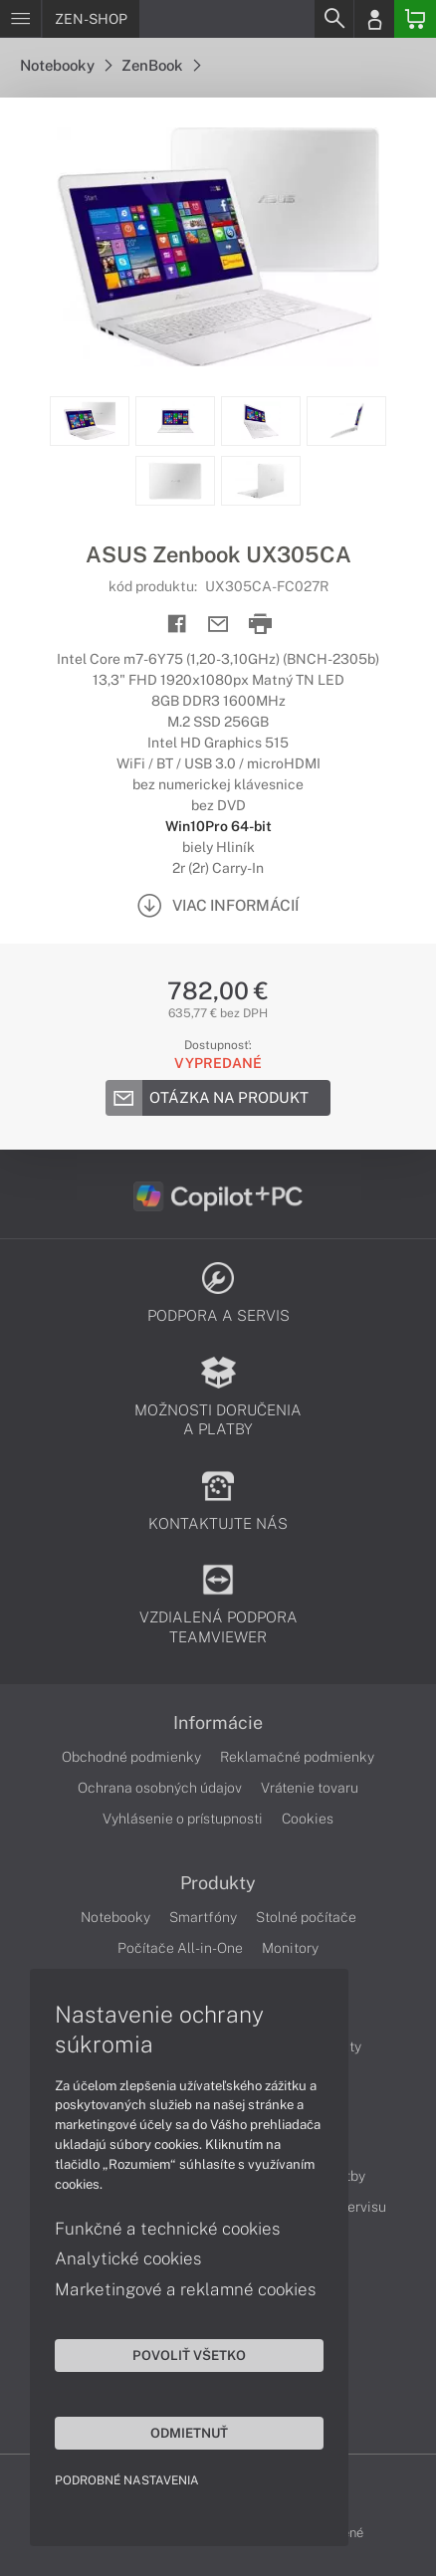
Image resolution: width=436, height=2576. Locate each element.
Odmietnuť (189, 2433)
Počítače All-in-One (180, 1948)
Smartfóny (203, 1917)
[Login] (374, 19)
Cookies (307, 1818)
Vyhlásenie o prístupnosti (183, 1818)
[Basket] (415, 19)
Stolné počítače (306, 1917)
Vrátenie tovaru (309, 1788)
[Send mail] (218, 624)
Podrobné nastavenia (127, 2480)
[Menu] (20, 19)
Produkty (218, 1883)
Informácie (218, 1723)
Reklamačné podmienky (297, 1757)
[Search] (333, 19)
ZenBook (160, 65)
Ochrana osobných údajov (160, 1788)
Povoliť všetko (189, 2355)
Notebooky (65, 65)
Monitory (290, 1948)
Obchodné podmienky (131, 1757)
